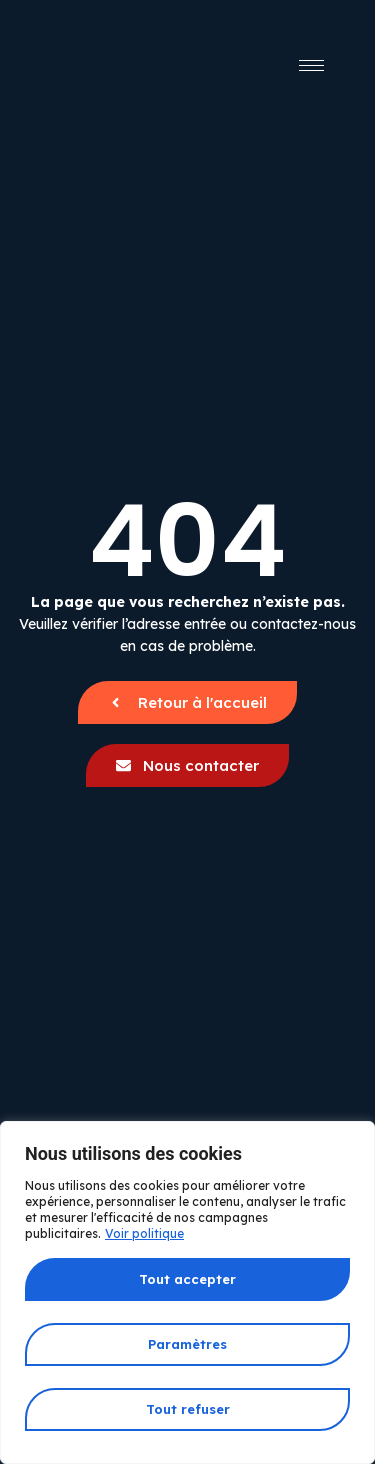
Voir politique (144, 1233)
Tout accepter (187, 1279)
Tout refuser (188, 1409)
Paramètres (187, 1344)
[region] (187, 1292)
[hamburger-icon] (311, 65)
